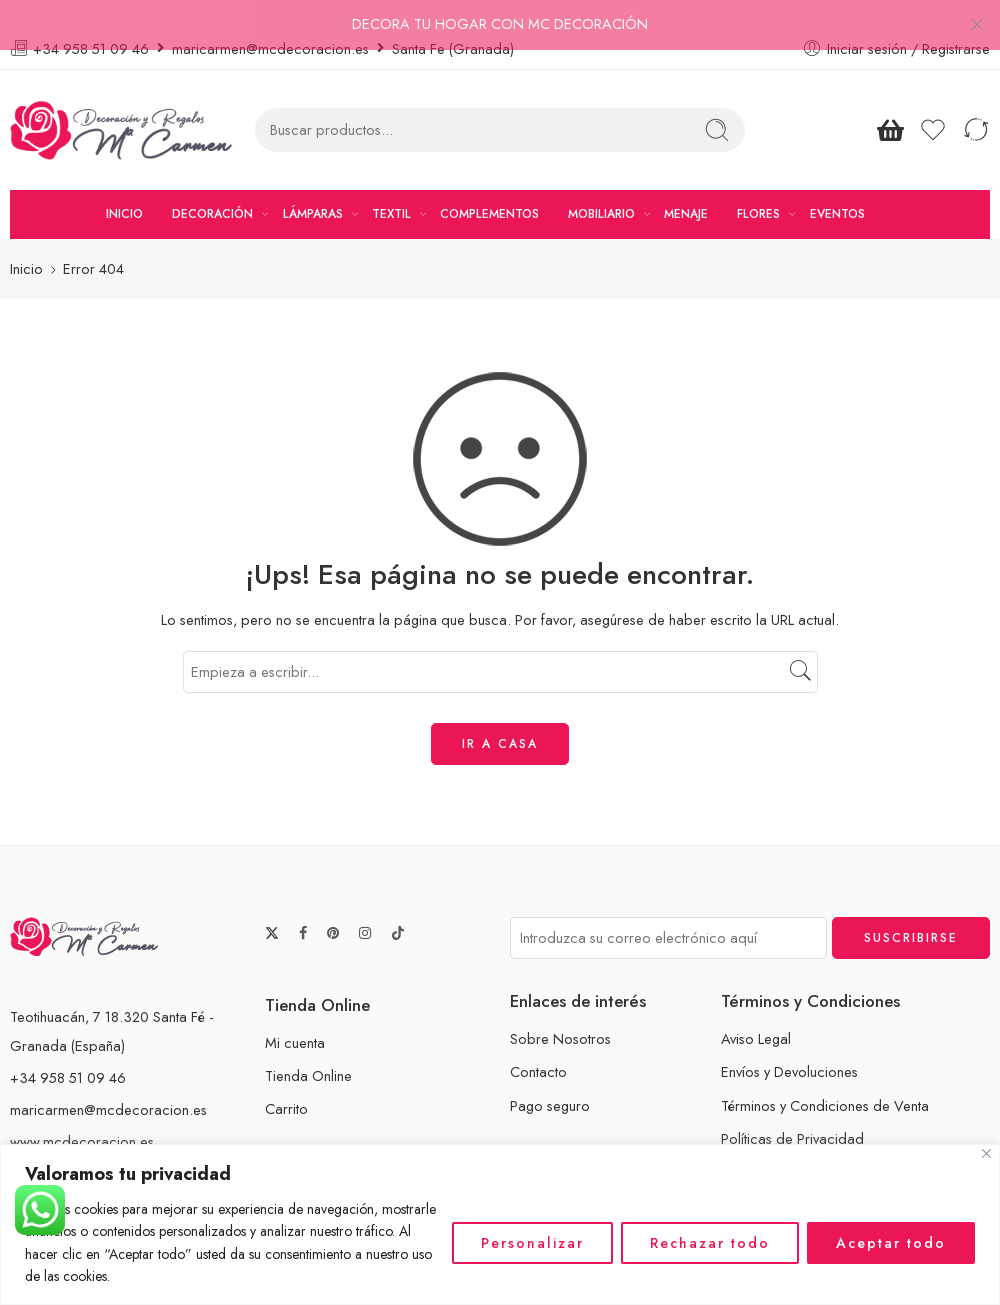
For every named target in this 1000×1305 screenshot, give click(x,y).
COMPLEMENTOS (489, 186)
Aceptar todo (891, 1243)
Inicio (26, 241)
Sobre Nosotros (560, 1011)
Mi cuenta (295, 1014)
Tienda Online (308, 1047)
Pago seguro (550, 1077)
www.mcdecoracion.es (82, 1113)
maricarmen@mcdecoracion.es (108, 1081)
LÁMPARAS (313, 186)
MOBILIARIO (601, 186)
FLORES (758, 186)
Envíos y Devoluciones (789, 1044)
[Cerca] (986, 1153)
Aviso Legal (756, 1011)
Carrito (286, 1081)
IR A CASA (500, 716)
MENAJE (686, 186)
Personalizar (532, 1243)
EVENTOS (837, 186)
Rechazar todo (710, 1243)
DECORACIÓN (212, 186)
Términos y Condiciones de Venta (825, 1077)
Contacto (538, 1044)
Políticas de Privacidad (792, 1110)
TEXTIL (391, 186)
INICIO (124, 186)
